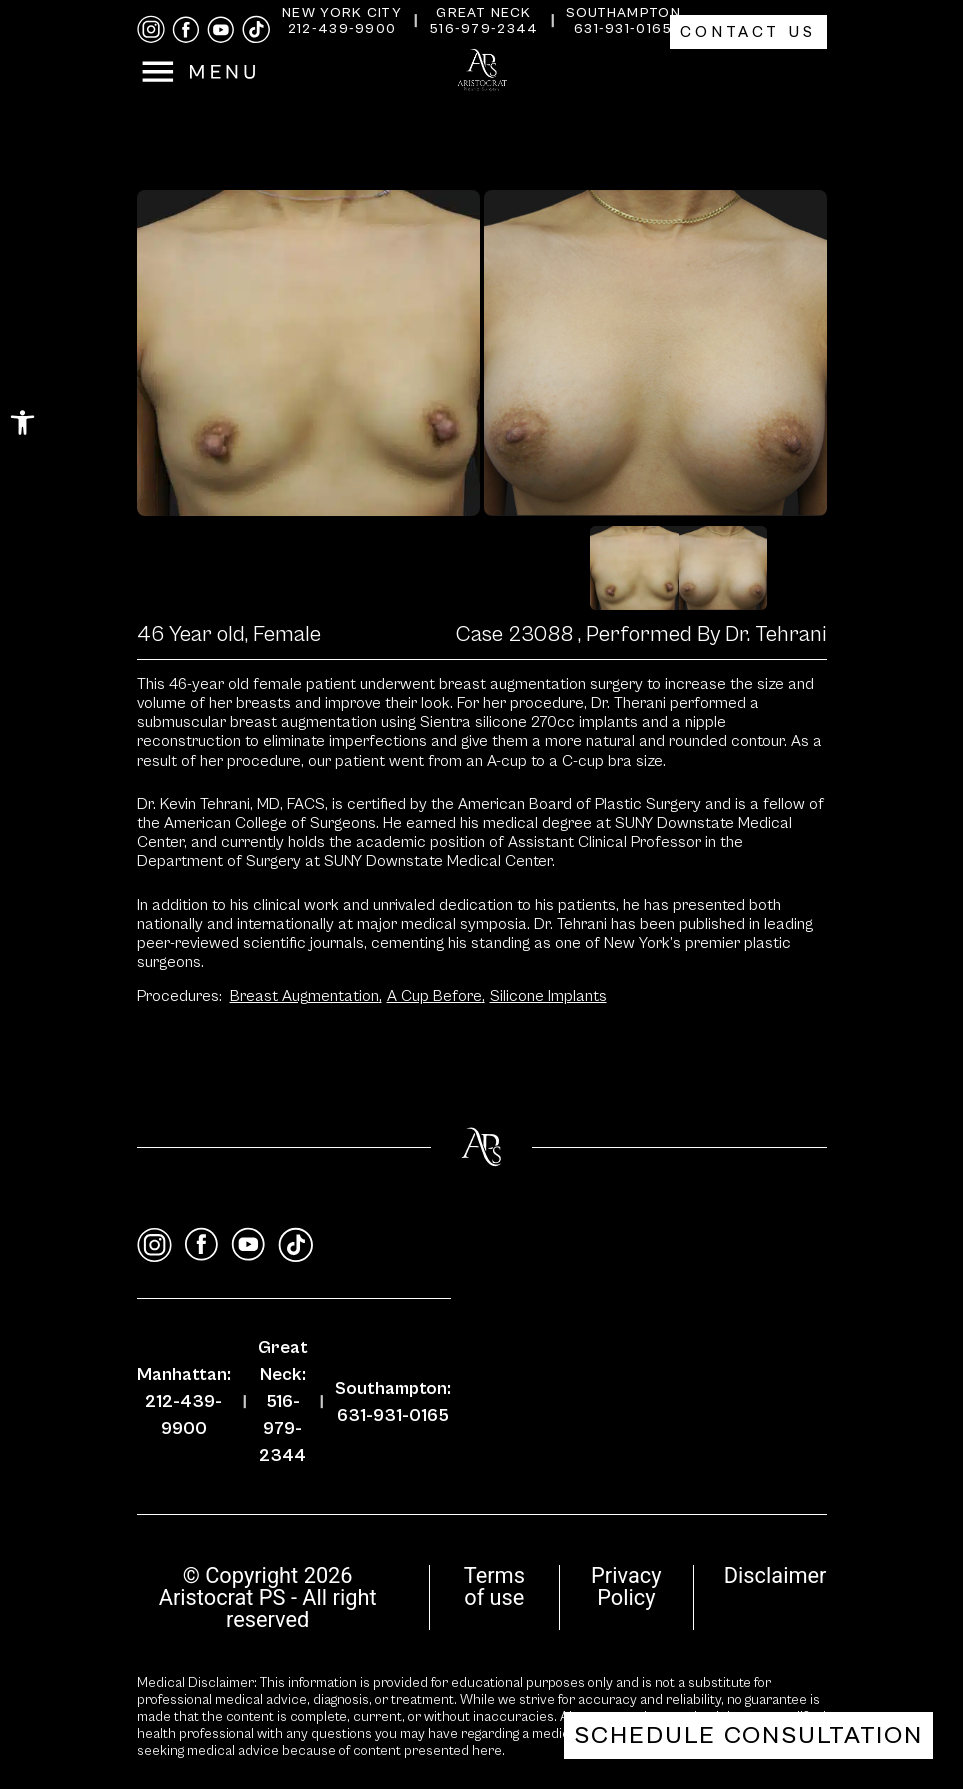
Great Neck (483, 13)
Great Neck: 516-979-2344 (283, 1401)
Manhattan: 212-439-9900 (184, 1401)
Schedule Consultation (748, 1735)
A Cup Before (436, 996)
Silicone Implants (548, 996)
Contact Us (748, 32)
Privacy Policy (626, 1586)
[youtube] (221, 30)
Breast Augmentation (306, 996)
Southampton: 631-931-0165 (393, 1402)
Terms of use (494, 1586)
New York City (342, 13)
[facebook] (186, 30)
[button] (22, 422)
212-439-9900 (342, 29)
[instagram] (151, 29)
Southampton (623, 13)
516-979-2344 (484, 29)
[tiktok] (256, 29)
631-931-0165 (623, 29)
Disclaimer (775, 1575)
